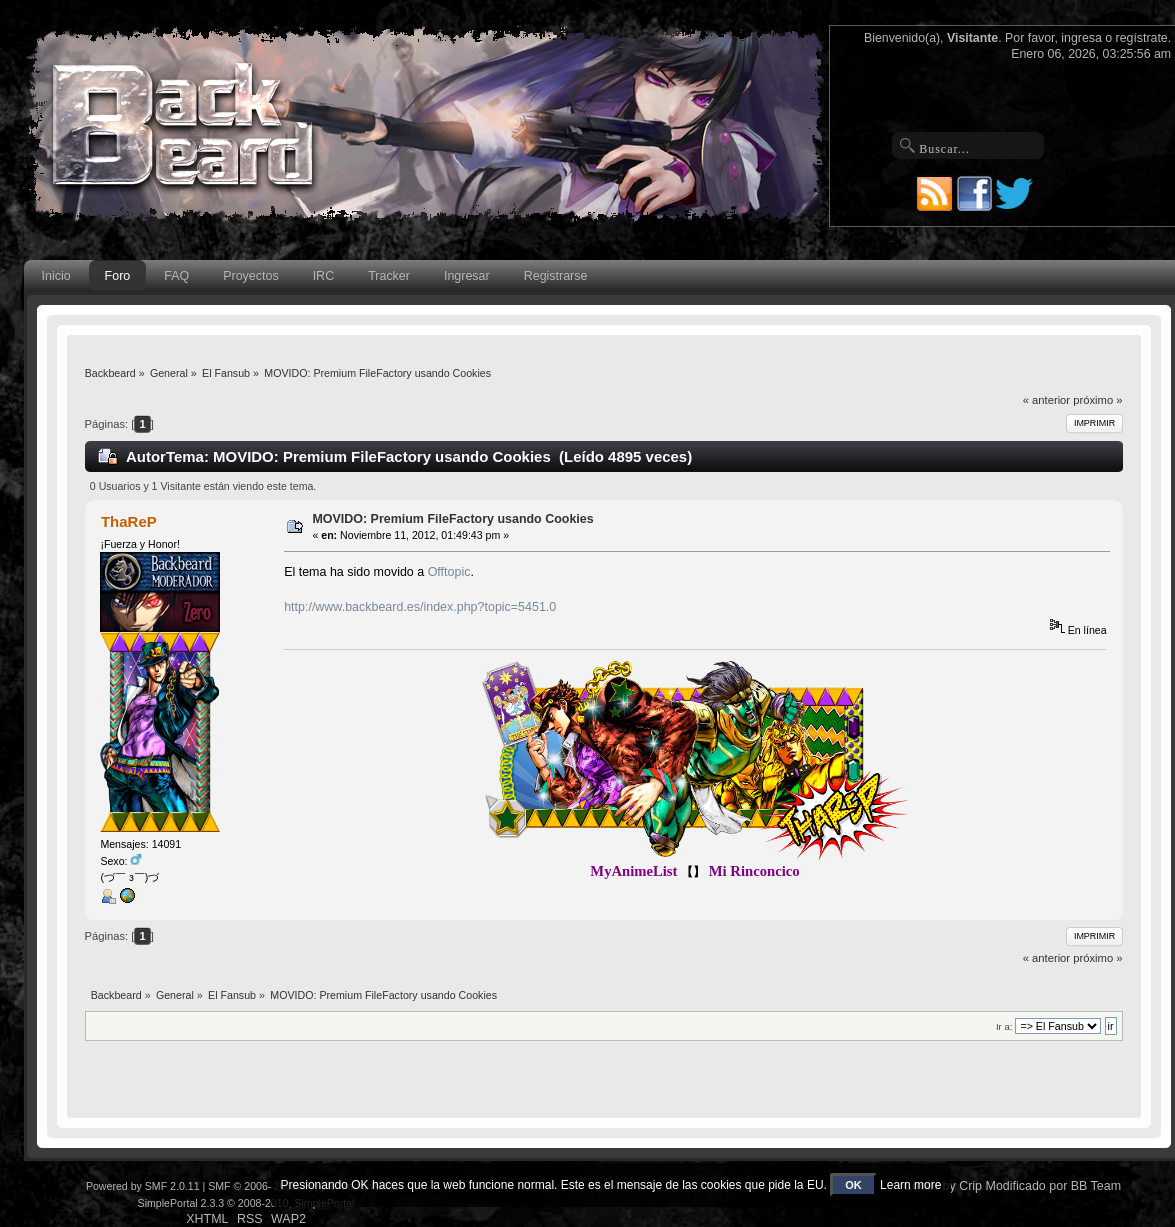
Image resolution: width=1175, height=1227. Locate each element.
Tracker (389, 276)
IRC (323, 276)
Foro (118, 276)
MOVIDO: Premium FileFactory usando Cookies (452, 519)
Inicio (56, 276)
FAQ (176, 276)
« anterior (1046, 400)
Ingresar (467, 276)
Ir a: (1004, 1026)
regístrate (1142, 38)
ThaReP (129, 521)
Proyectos (250, 276)
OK (853, 1185)
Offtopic (449, 572)
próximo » (1097, 400)
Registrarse (556, 276)
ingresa (1081, 38)
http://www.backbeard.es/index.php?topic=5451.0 (420, 607)
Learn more (910, 1185)
